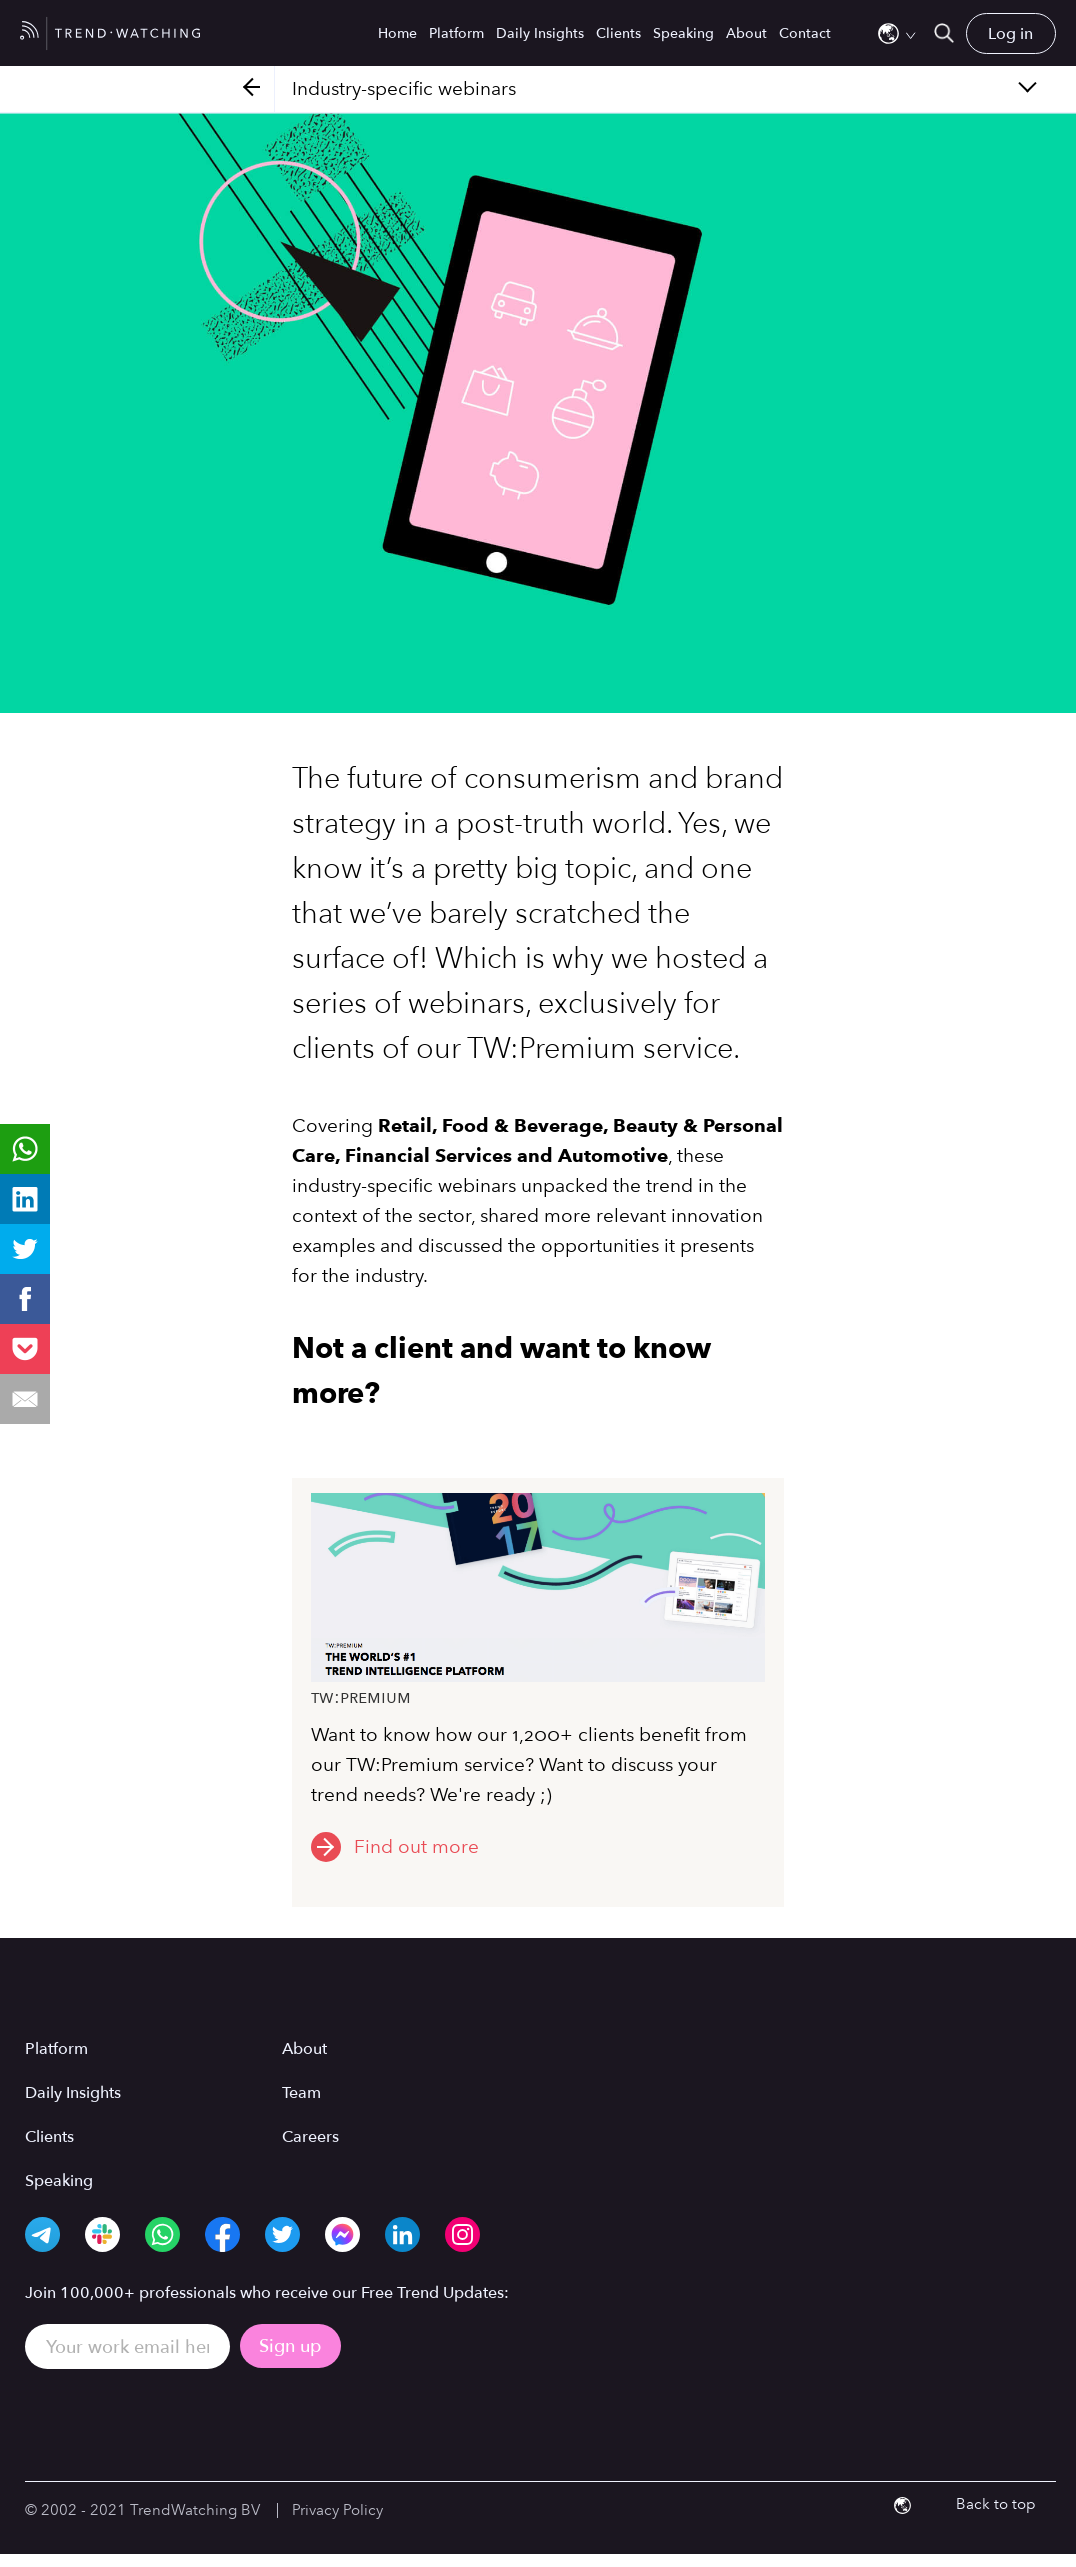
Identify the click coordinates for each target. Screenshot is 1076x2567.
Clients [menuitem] (618, 33)
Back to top (996, 2504)
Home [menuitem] (397, 33)
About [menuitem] (746, 33)
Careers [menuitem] (310, 2137)
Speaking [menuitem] (683, 33)
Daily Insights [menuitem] (540, 33)
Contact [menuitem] (805, 33)
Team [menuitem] (301, 2093)
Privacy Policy (337, 2510)
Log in (1010, 34)
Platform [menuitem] (456, 33)
